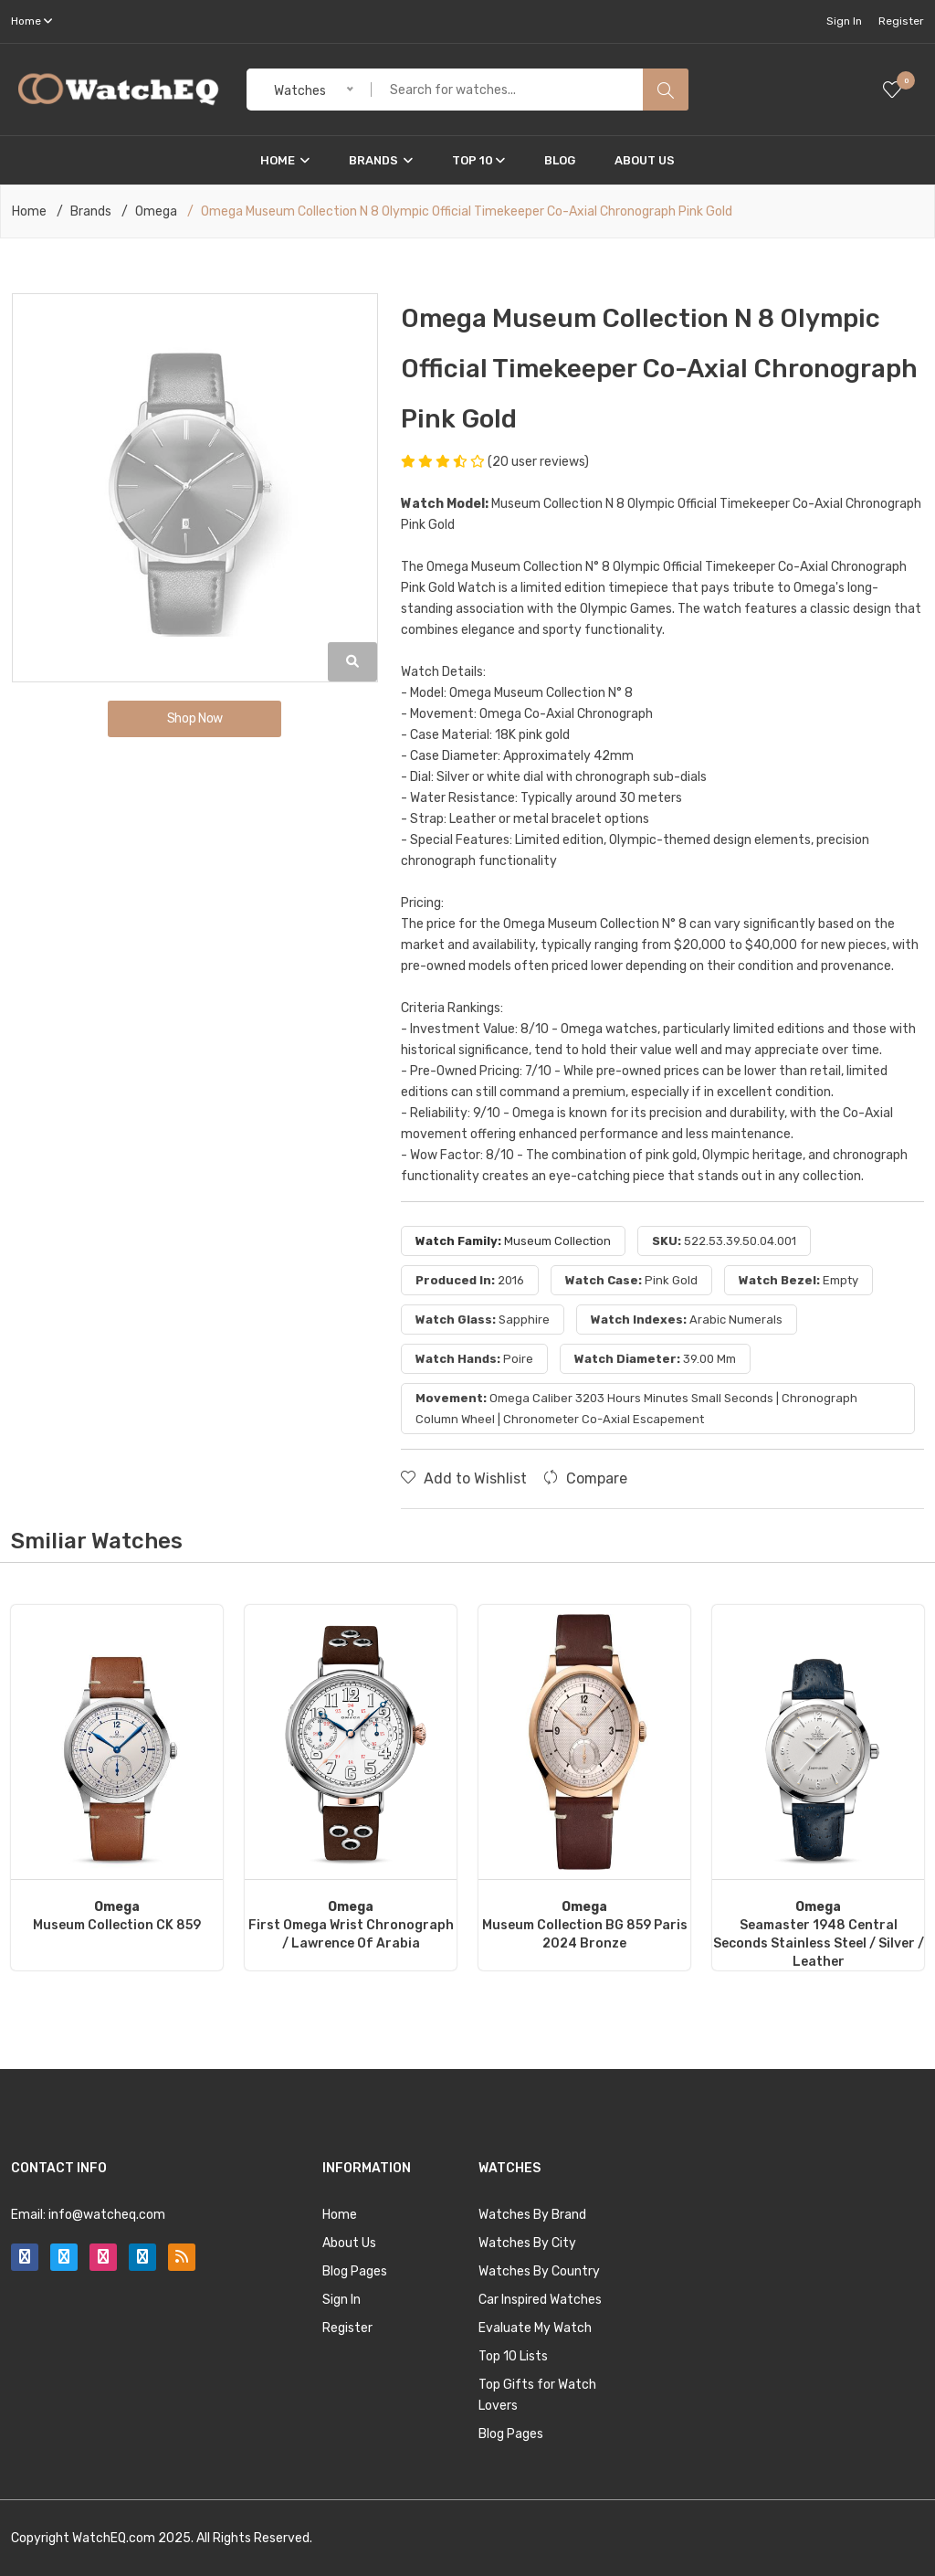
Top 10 (478, 160)
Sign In (844, 21)
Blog (559, 160)
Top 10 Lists (513, 2356)
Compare (585, 1478)
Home (285, 160)
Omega (156, 212)
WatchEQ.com (113, 2538)
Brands (381, 160)
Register (901, 21)
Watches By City (527, 2243)
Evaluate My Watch (535, 2328)
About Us (645, 160)
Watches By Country (539, 2271)
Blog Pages (354, 2271)
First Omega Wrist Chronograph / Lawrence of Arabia (351, 1925)
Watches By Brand (532, 2214)
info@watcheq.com (106, 2214)
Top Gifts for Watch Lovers (537, 2395)
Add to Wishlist (464, 1478)
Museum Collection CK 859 (117, 1916)
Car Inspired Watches (540, 2299)
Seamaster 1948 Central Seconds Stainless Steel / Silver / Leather (818, 1934)
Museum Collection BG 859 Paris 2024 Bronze (585, 1925)
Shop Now (195, 718)
